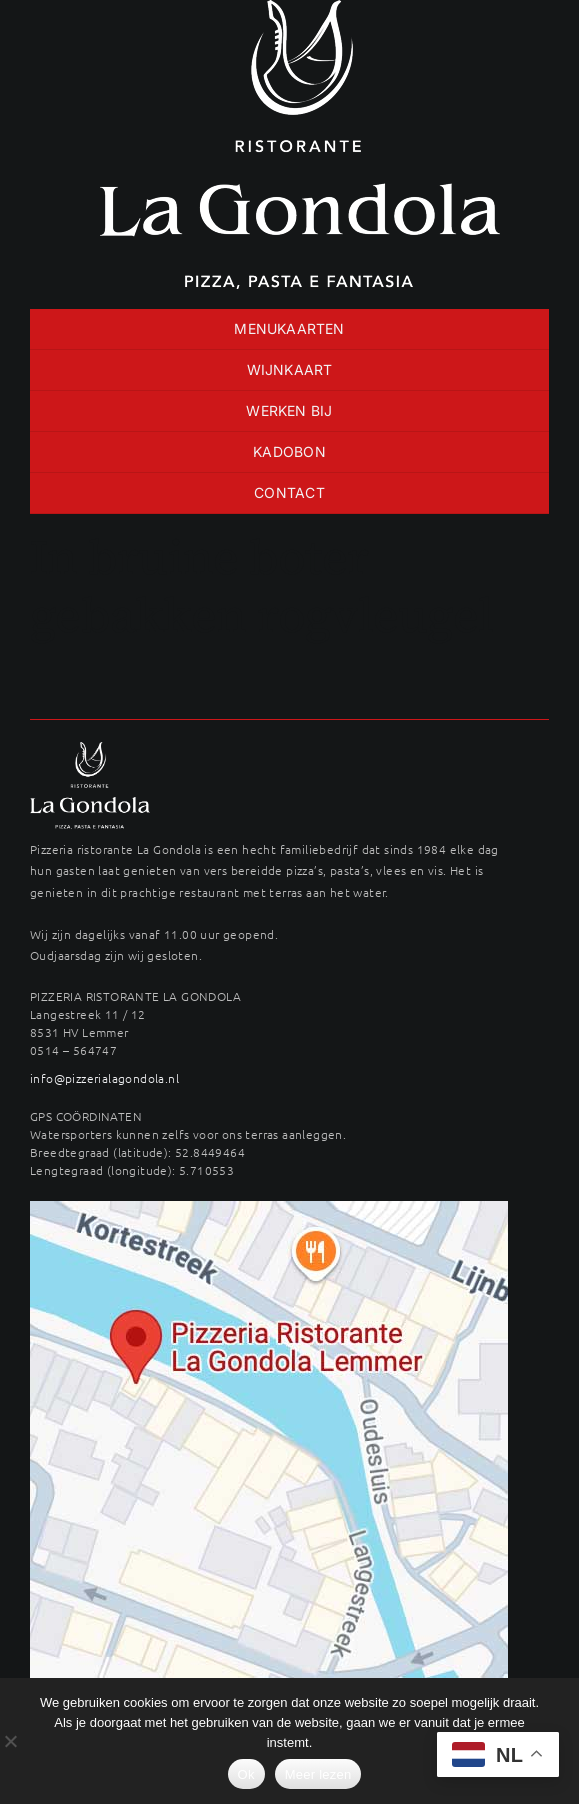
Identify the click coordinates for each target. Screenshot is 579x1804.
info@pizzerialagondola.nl (104, 1078)
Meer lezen (318, 1774)
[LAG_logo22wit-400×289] (90, 749)
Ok (246, 1774)
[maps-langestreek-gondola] (269, 1208)
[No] (10, 1741)
